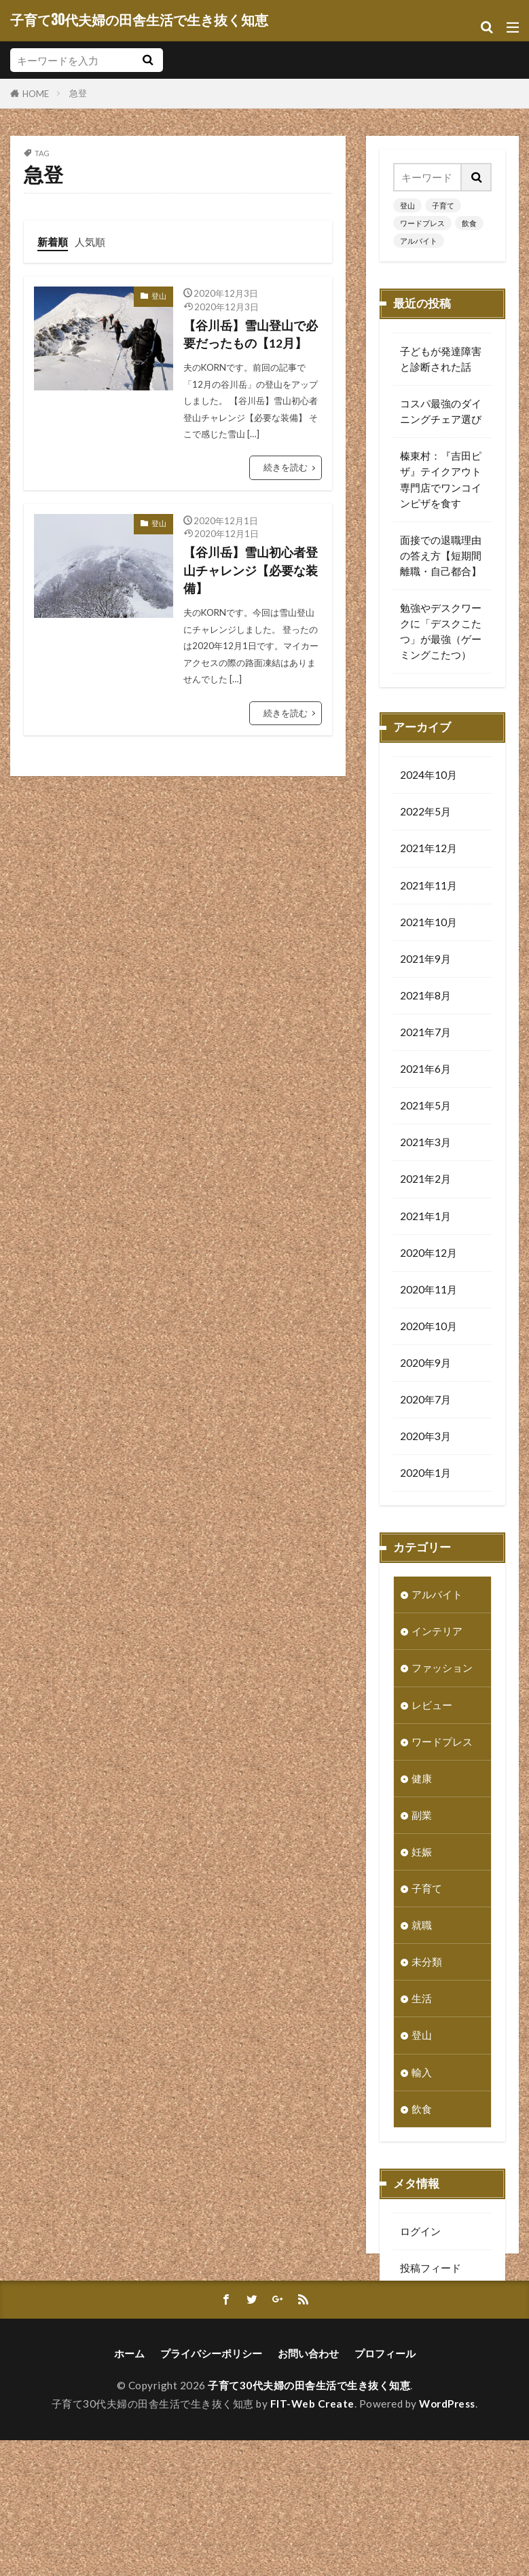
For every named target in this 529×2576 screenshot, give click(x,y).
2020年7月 (425, 1401)
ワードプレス (422, 223)
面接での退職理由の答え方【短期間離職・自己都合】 (440, 555)
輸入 (422, 2074)
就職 (422, 1927)
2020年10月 (428, 1328)
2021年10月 (428, 924)
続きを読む (285, 467)
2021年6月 (425, 1071)
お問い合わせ (308, 2489)
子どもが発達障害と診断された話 (440, 359)
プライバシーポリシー (211, 2489)
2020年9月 (425, 1365)
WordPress (447, 2539)
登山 (158, 295)
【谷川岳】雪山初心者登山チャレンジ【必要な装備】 (250, 570)
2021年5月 (425, 1107)
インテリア (437, 1633)
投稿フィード (430, 2270)
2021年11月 (428, 887)
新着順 (52, 242)
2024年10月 (428, 777)
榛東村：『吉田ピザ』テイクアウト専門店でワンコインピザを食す (440, 479)
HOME (35, 93)
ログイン (420, 2233)
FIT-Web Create (312, 2539)
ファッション (442, 1669)
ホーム (129, 2489)
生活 (422, 2000)
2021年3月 (425, 1144)
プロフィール (385, 2489)
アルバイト (418, 240)
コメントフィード (440, 2306)
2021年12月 (428, 850)
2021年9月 (425, 961)
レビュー (432, 1707)
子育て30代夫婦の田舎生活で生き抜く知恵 (139, 20)
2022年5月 (425, 813)
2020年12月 (428, 1255)
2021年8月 (425, 997)
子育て (443, 205)
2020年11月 (428, 1291)
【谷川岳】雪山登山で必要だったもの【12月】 (250, 334)
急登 (78, 93)
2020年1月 (425, 1475)
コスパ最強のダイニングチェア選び (440, 411)
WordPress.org (435, 2343)
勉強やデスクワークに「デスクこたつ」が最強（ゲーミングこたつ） (440, 631)
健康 (422, 1780)
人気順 (90, 242)
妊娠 (422, 1853)
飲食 (469, 223)
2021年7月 (425, 1034)
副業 (422, 1817)
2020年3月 (425, 1438)
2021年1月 (425, 1218)
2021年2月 (425, 1181)
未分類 (427, 1963)
